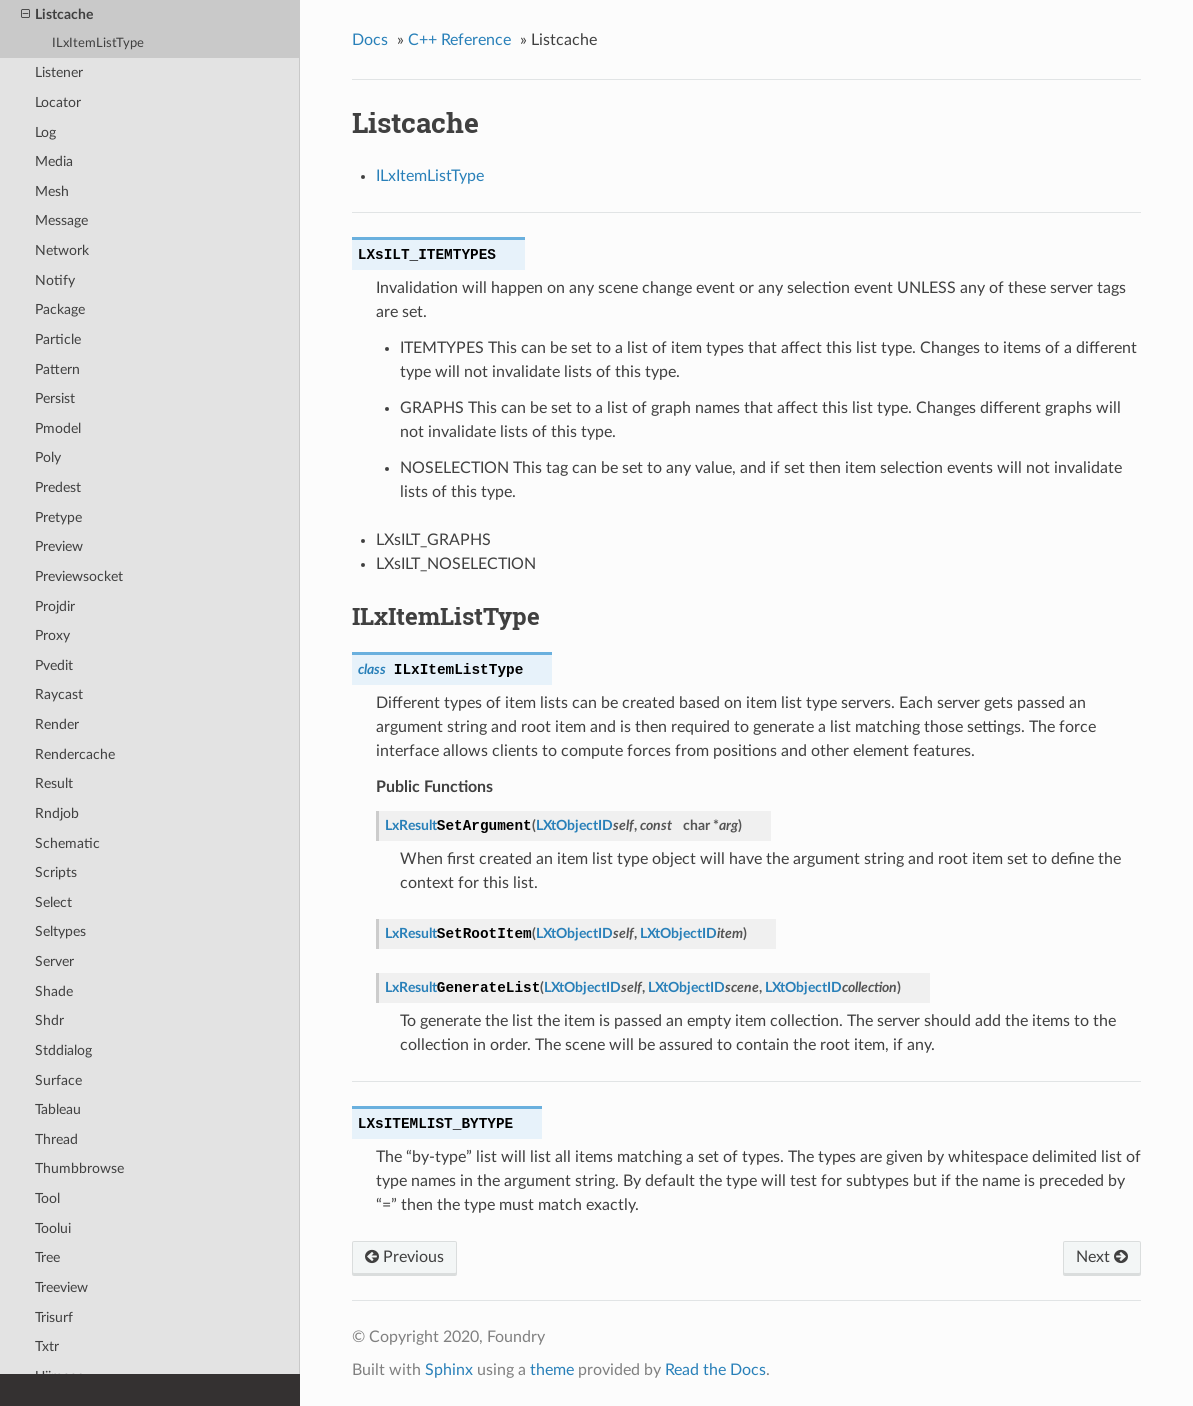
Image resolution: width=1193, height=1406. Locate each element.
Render (57, 724)
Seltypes (60, 931)
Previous (404, 1257)
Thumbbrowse (79, 1168)
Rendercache (75, 754)
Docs (370, 40)
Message (61, 220)
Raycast (59, 694)
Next (1102, 1257)
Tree (47, 1257)
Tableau (58, 1109)
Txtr (47, 1346)
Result (54, 783)
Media (54, 161)
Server (54, 961)
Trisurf (54, 1317)
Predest (58, 487)
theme (552, 1370)
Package (60, 309)
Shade (54, 991)
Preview (59, 546)
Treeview (61, 1287)
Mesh (52, 191)
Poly (48, 457)
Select (53, 902)
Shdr (49, 1020)
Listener (59, 72)
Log (45, 132)
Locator (58, 102)
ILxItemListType (98, 43)
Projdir (55, 606)
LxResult (411, 825)
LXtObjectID (574, 825)
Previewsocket (79, 576)
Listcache (57, 15)
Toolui (53, 1228)
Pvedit (54, 665)
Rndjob (57, 813)
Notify (55, 280)
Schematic (67, 843)
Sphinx (449, 1370)
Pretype (58, 517)
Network (62, 250)
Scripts (56, 872)
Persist (55, 398)
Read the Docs (715, 1370)
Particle (58, 339)
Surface (58, 1080)
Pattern (57, 369)
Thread (56, 1139)
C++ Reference (459, 40)
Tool (47, 1198)
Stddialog (63, 1050)
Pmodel (58, 428)
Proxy (52, 635)
